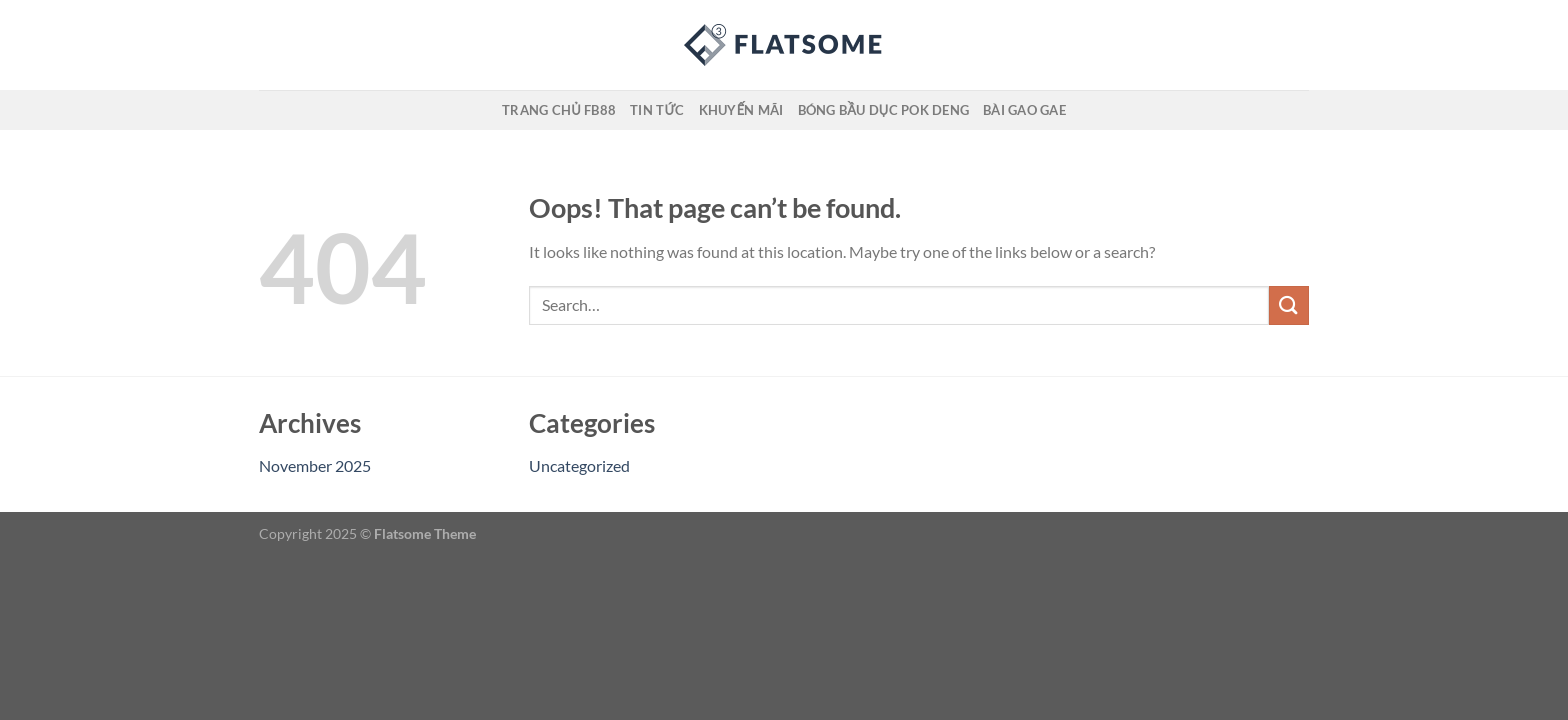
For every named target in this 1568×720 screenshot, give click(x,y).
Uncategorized (579, 465)
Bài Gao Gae (1024, 110)
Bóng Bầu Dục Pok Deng (883, 110)
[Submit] (1289, 305)
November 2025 (315, 465)
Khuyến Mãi (741, 110)
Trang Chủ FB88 (559, 110)
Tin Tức (657, 110)
